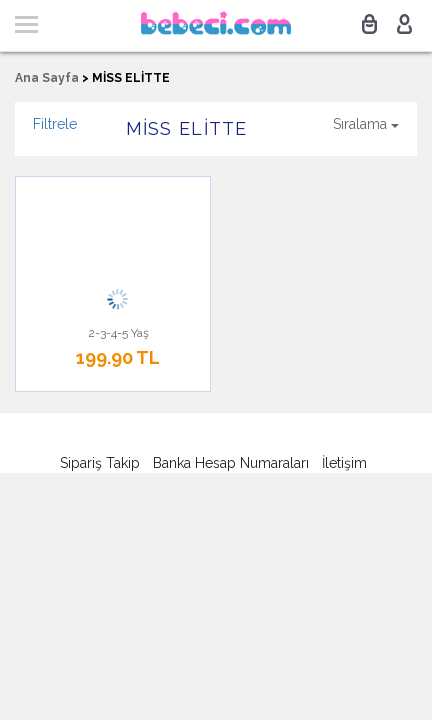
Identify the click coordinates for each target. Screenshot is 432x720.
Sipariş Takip (100, 463)
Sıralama (366, 124)
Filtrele (55, 124)
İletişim (344, 463)
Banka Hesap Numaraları (231, 463)
